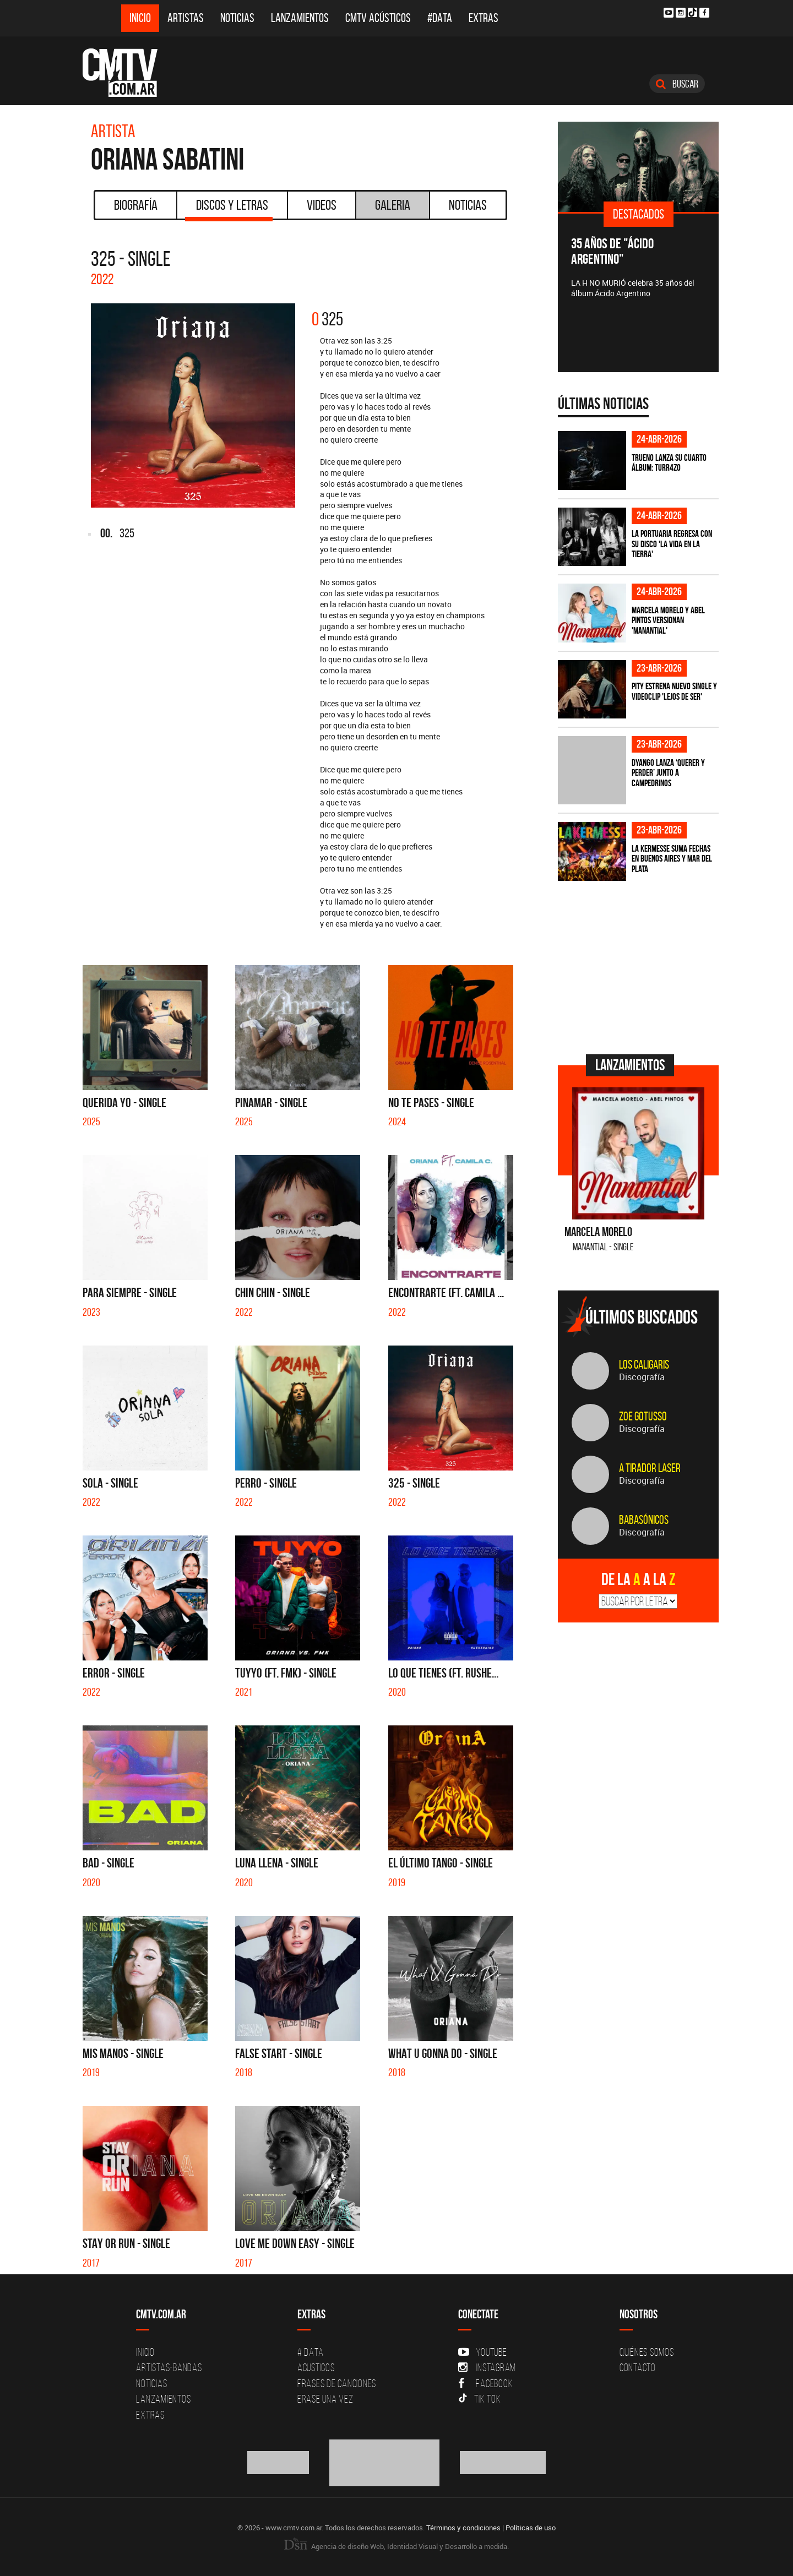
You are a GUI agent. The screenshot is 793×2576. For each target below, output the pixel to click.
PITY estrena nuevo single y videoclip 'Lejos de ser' (674, 691)
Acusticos (316, 2367)
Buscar (677, 84)
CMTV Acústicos (378, 18)
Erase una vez (325, 2399)
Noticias (237, 18)
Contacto (638, 2367)
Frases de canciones (336, 2383)
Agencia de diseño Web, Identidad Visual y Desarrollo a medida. (396, 2546)
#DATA (439, 18)
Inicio (140, 18)
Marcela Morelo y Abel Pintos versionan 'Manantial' (668, 620)
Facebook (485, 2383)
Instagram (487, 2367)
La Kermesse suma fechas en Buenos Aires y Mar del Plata (672, 858)
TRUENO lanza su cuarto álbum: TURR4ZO (669, 463)
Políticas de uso (531, 2528)
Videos (321, 205)
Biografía (135, 205)
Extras (483, 18)
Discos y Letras (229, 208)
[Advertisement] (640, 966)
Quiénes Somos (647, 2352)
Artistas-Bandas (169, 2367)
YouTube (482, 2352)
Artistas (185, 18)
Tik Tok (479, 2399)
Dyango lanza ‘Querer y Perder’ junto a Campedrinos (668, 773)
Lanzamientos (300, 18)
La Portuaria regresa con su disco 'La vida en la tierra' (672, 544)
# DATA (310, 2352)
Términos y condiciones (463, 2528)
